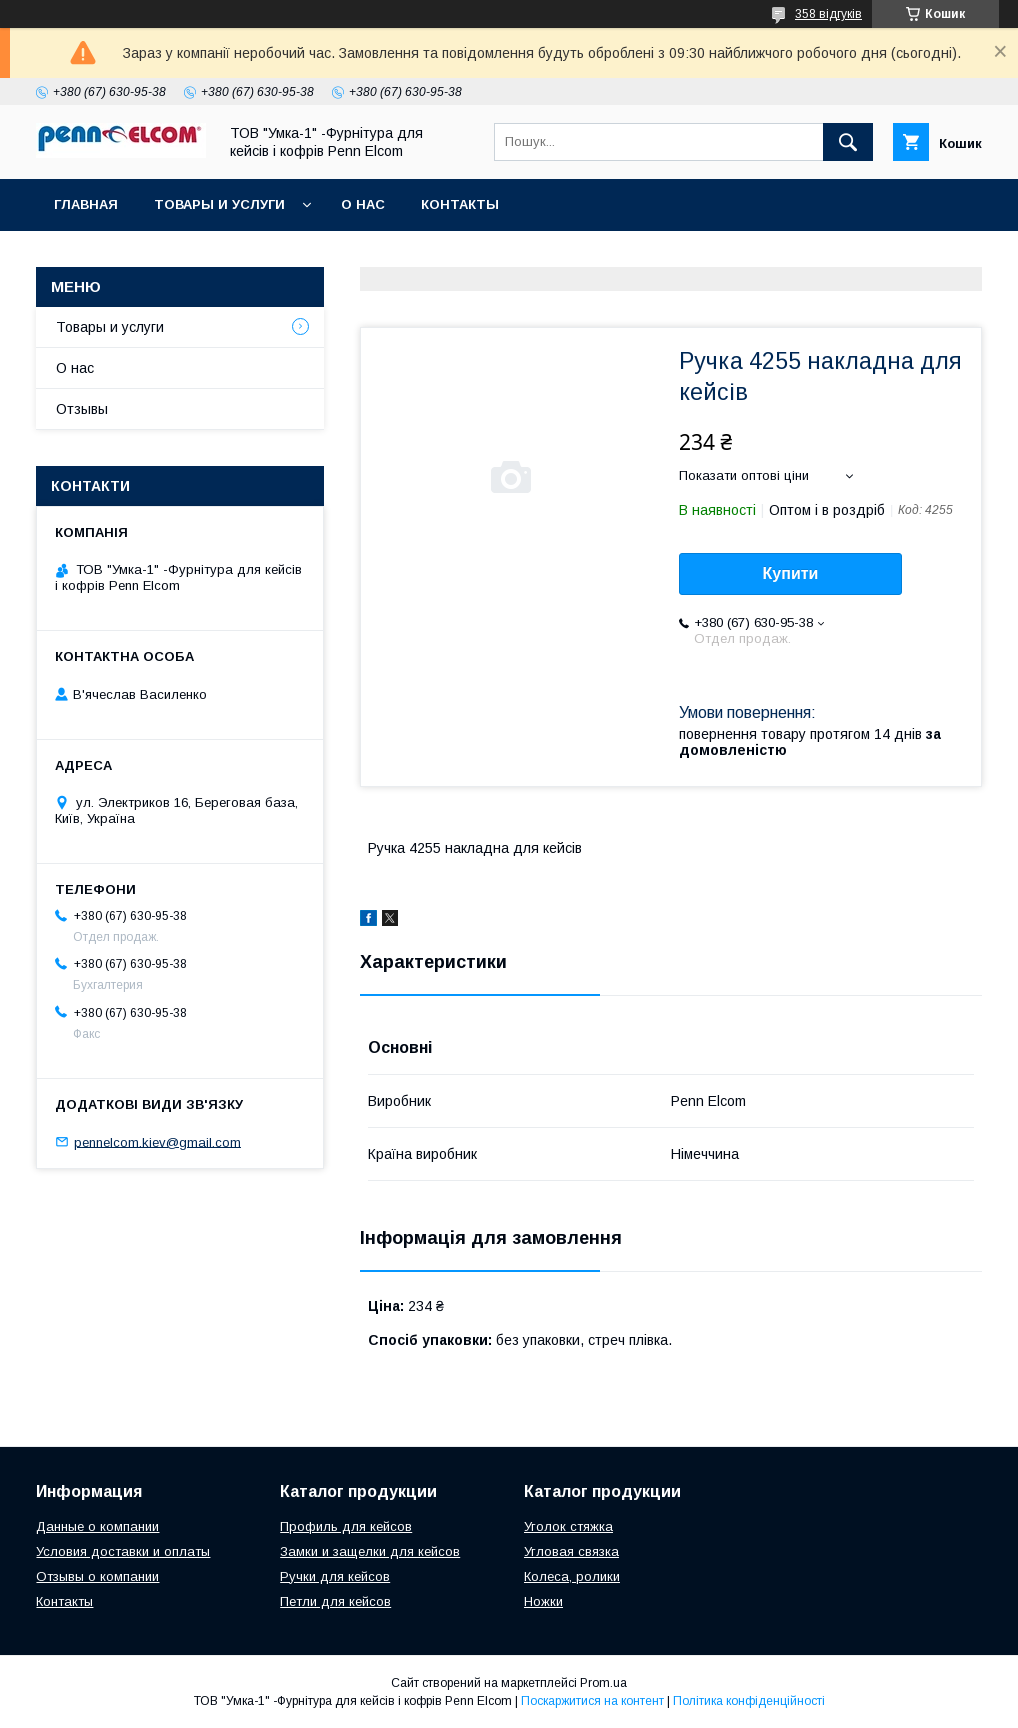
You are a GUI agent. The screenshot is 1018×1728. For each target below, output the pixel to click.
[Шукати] (848, 142)
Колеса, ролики (572, 1576)
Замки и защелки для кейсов (370, 1551)
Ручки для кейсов (335, 1576)
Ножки (543, 1601)
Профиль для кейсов (346, 1526)
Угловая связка (571, 1551)
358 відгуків (828, 14)
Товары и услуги (219, 204)
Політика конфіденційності (749, 1701)
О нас (363, 204)
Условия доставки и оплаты (123, 1551)
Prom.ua (603, 1683)
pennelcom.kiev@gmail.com (157, 1141)
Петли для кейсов (335, 1601)
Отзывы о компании (97, 1576)
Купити (791, 573)
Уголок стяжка (568, 1526)
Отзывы (82, 409)
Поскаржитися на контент (592, 1701)
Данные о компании (97, 1526)
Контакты (460, 204)
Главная (86, 204)
